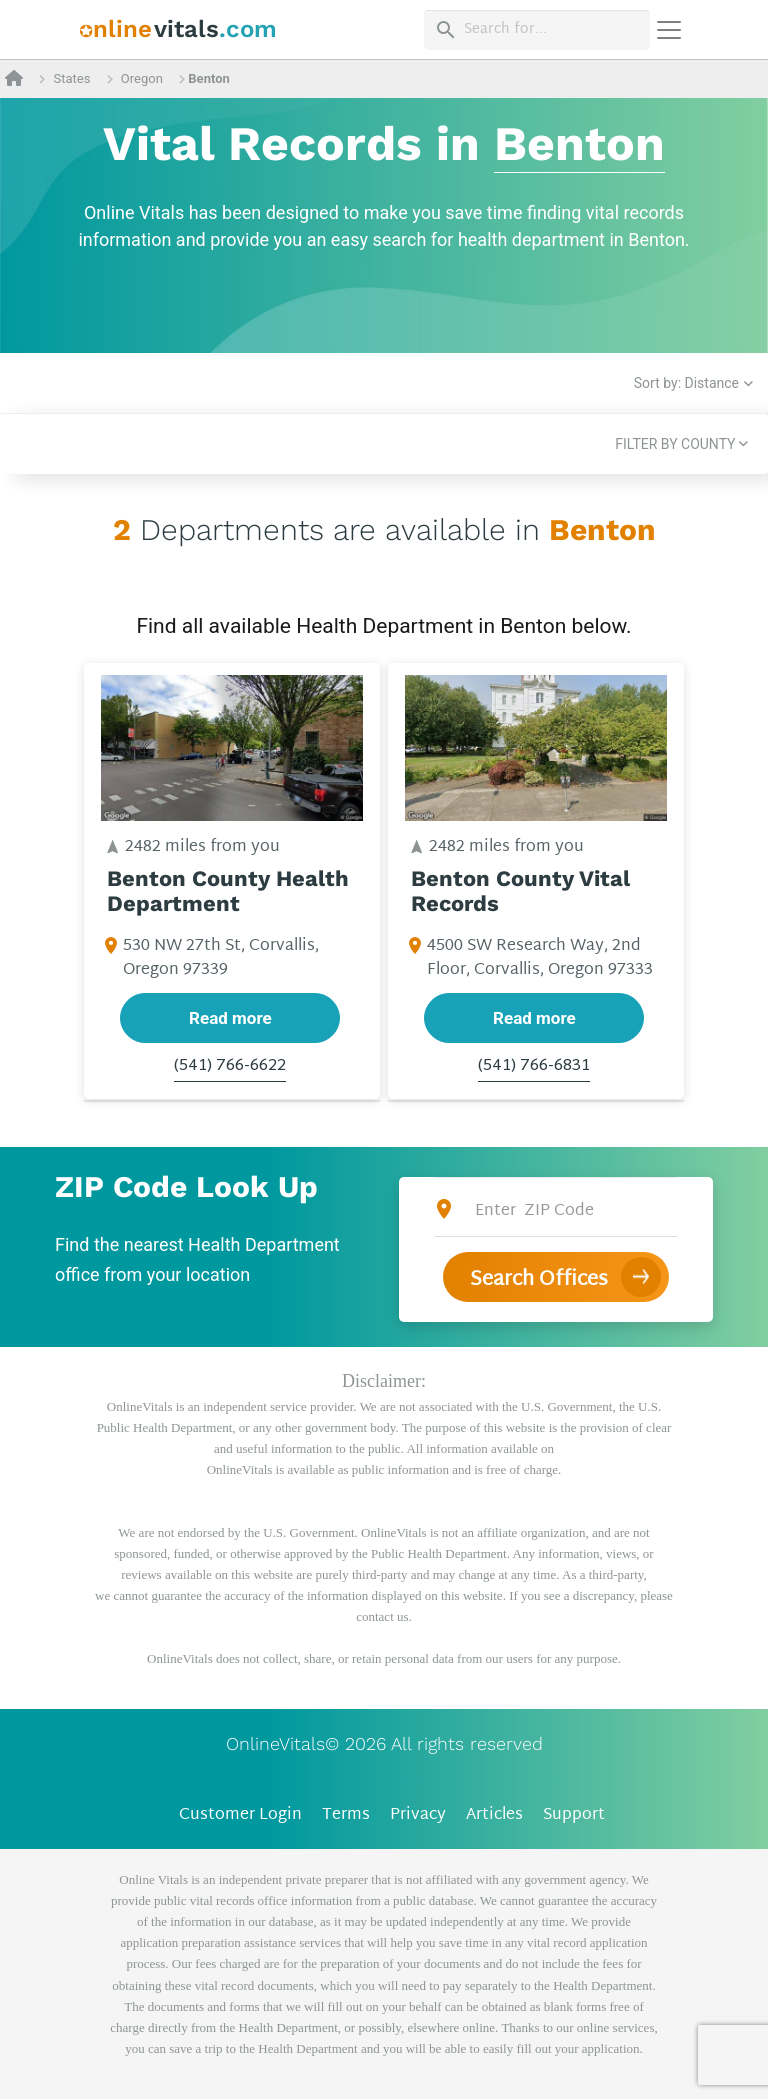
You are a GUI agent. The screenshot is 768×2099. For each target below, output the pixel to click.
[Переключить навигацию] (669, 30)
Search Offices (539, 1280)
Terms (346, 1815)
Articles (494, 1815)
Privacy (418, 1815)
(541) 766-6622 (230, 1067)
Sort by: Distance (686, 383)
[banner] (178, 29)
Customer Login (240, 1815)
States (71, 78)
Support (574, 1815)
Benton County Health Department (228, 891)
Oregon (142, 78)
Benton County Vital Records (520, 891)
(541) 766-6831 (534, 1067)
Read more (230, 1018)
